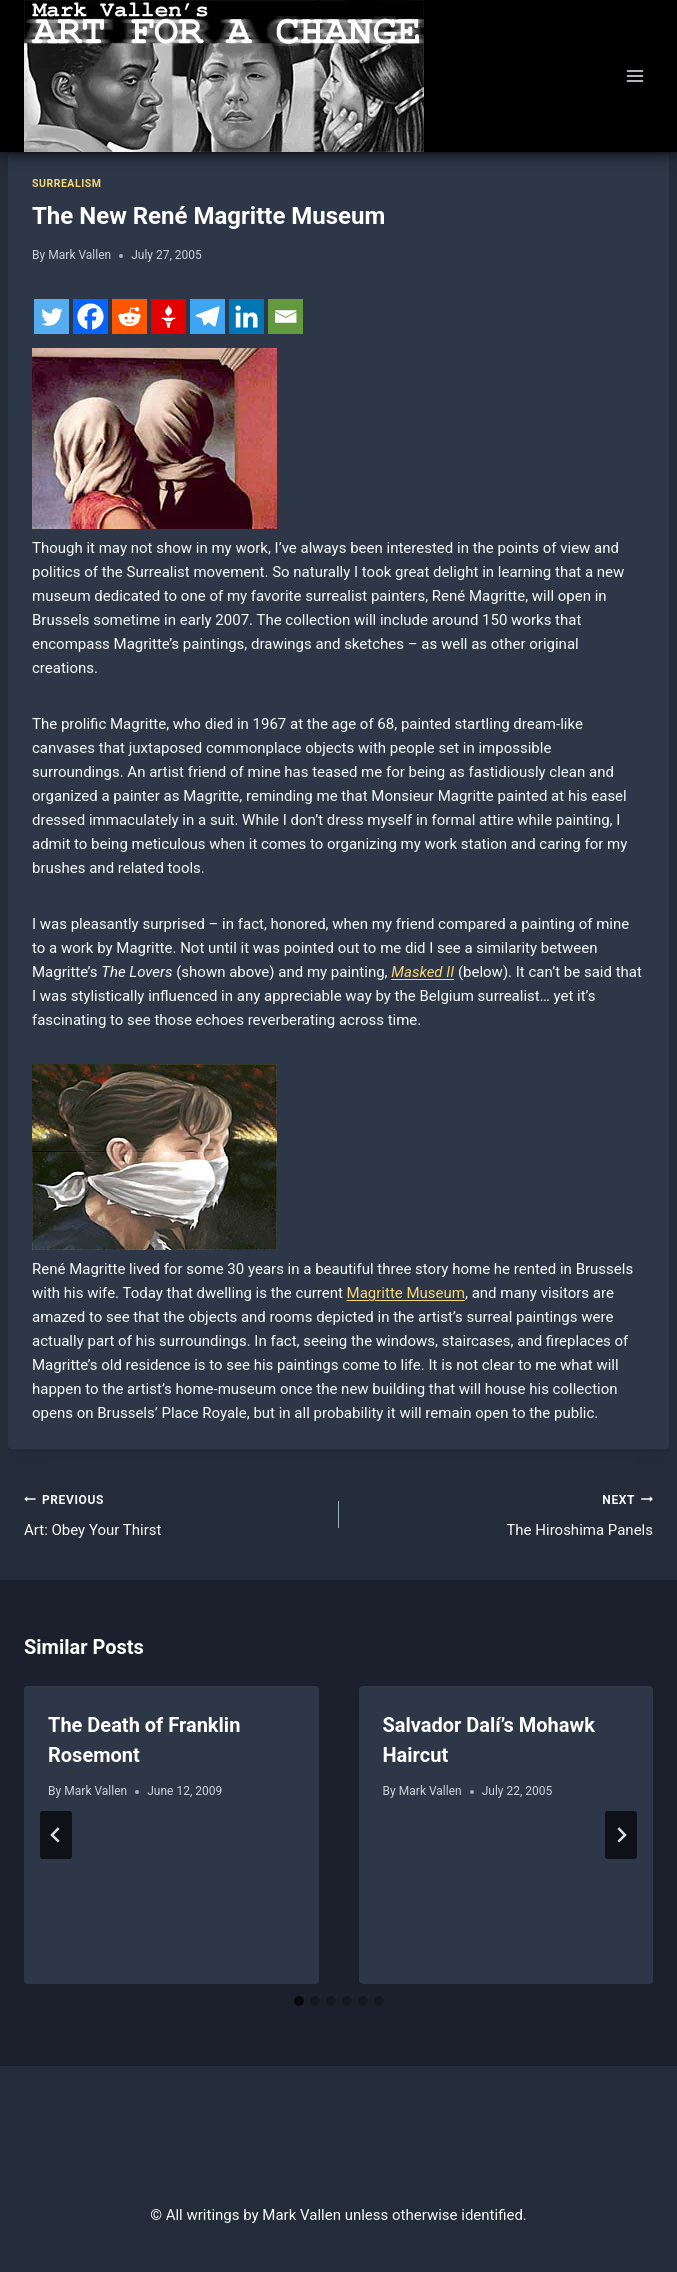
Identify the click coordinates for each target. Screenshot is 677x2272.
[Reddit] (129, 316)
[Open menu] (634, 75)
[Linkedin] (246, 316)
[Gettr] (168, 316)
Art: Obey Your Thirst (174, 1513)
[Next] (621, 1835)
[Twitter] (51, 316)
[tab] (299, 2001)
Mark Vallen (79, 255)
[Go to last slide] (56, 1835)
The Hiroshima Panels (504, 1513)
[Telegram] (207, 316)
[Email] (285, 316)
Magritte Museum (406, 1293)
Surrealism (66, 183)
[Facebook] (90, 316)
